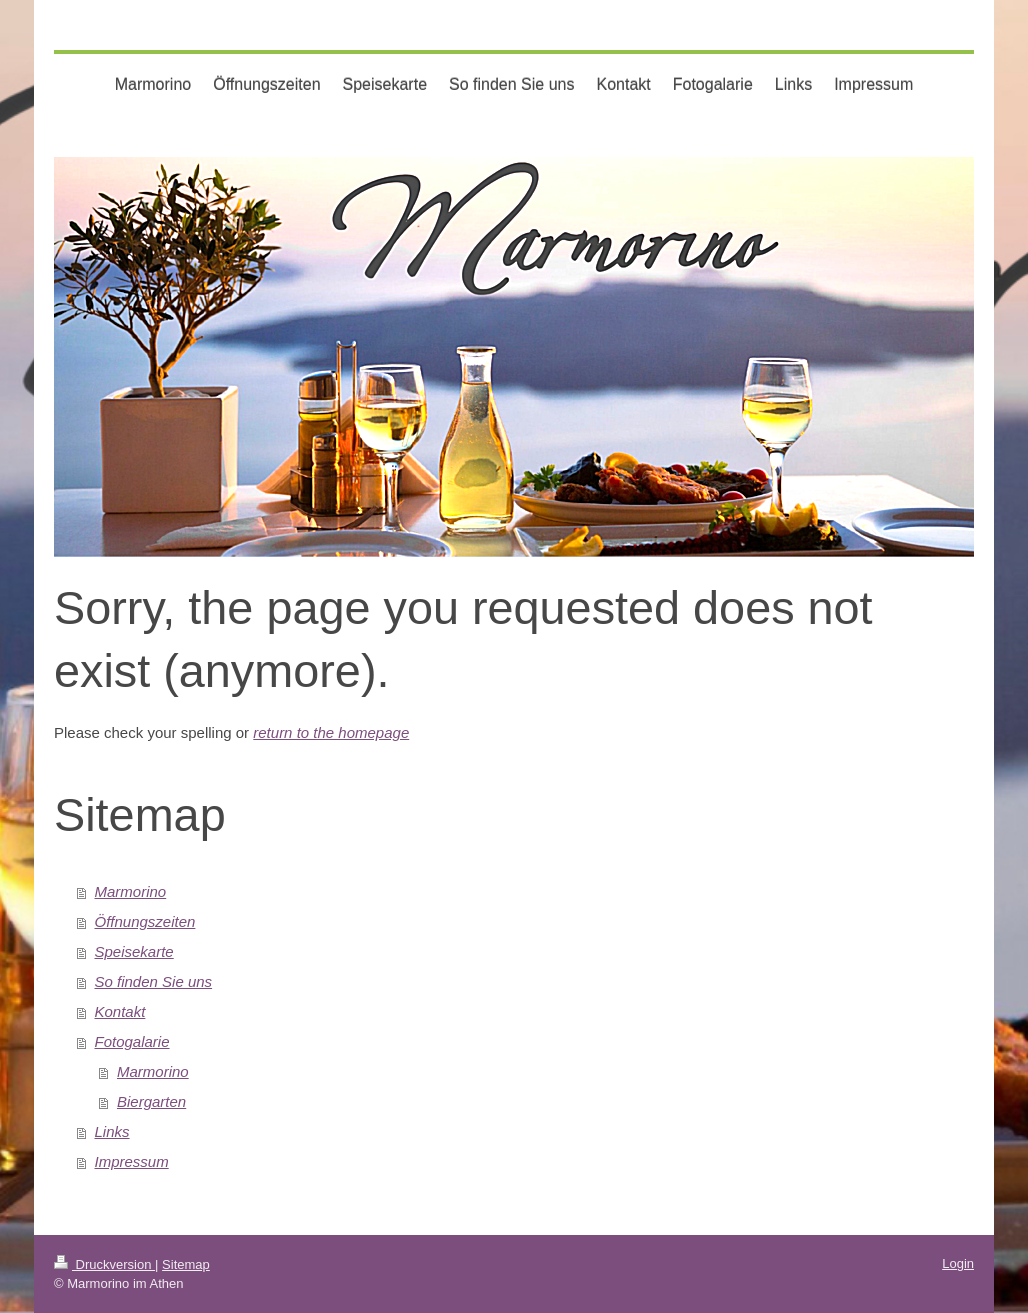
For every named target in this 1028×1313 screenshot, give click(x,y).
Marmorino (131, 891)
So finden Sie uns (154, 981)
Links (112, 1131)
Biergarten (151, 1101)
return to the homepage (331, 732)
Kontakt (120, 1011)
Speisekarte (134, 951)
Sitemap (186, 1264)
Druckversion (104, 1264)
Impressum (132, 1161)
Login (958, 1263)
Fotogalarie (132, 1041)
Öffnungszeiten (145, 921)
